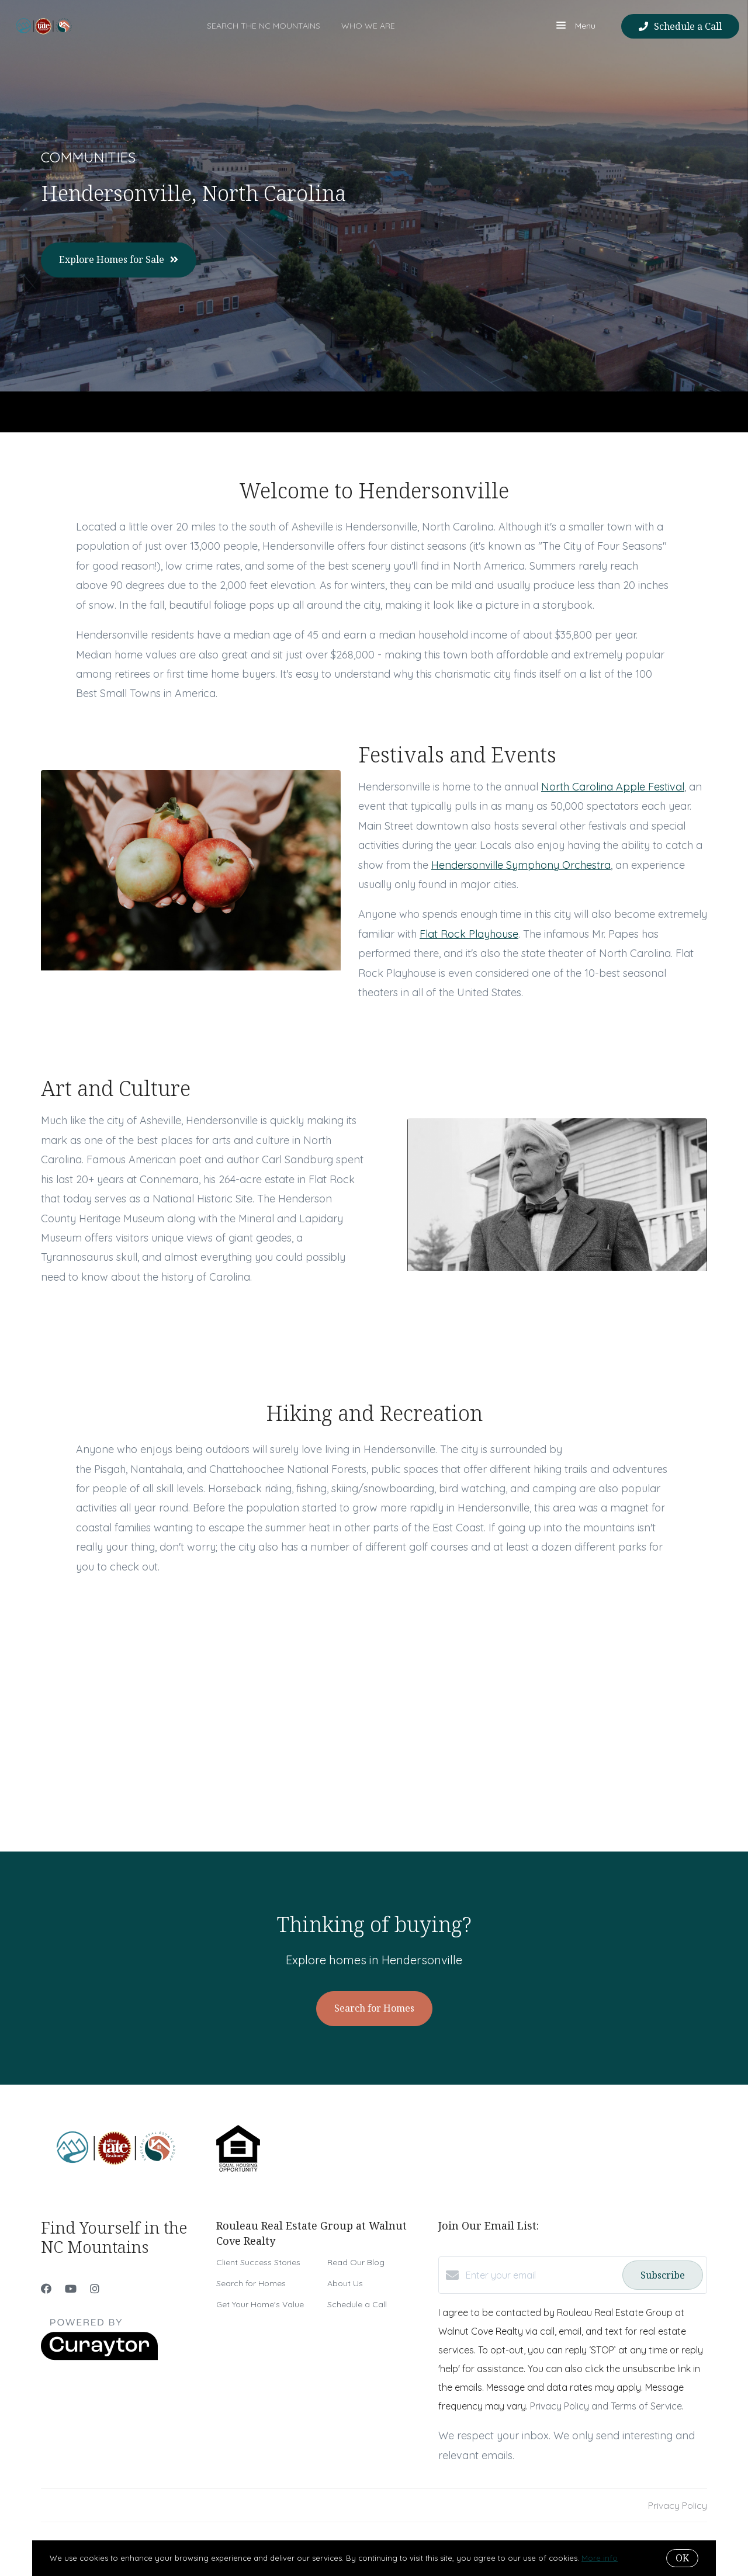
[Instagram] (94, 2289)
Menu (576, 26)
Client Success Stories (258, 2262)
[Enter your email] (541, 2275)
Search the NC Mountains (263, 25)
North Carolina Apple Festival (612, 786)
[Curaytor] (99, 2357)
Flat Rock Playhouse (469, 934)
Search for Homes (251, 2283)
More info (599, 2558)
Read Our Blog (356, 2262)
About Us (345, 2283)
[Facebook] (46, 2289)
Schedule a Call (357, 2304)
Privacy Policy (677, 2505)
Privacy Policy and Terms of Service (606, 2406)
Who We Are (368, 25)
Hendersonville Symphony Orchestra (521, 865)
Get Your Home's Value (260, 2304)
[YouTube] (71, 2289)
